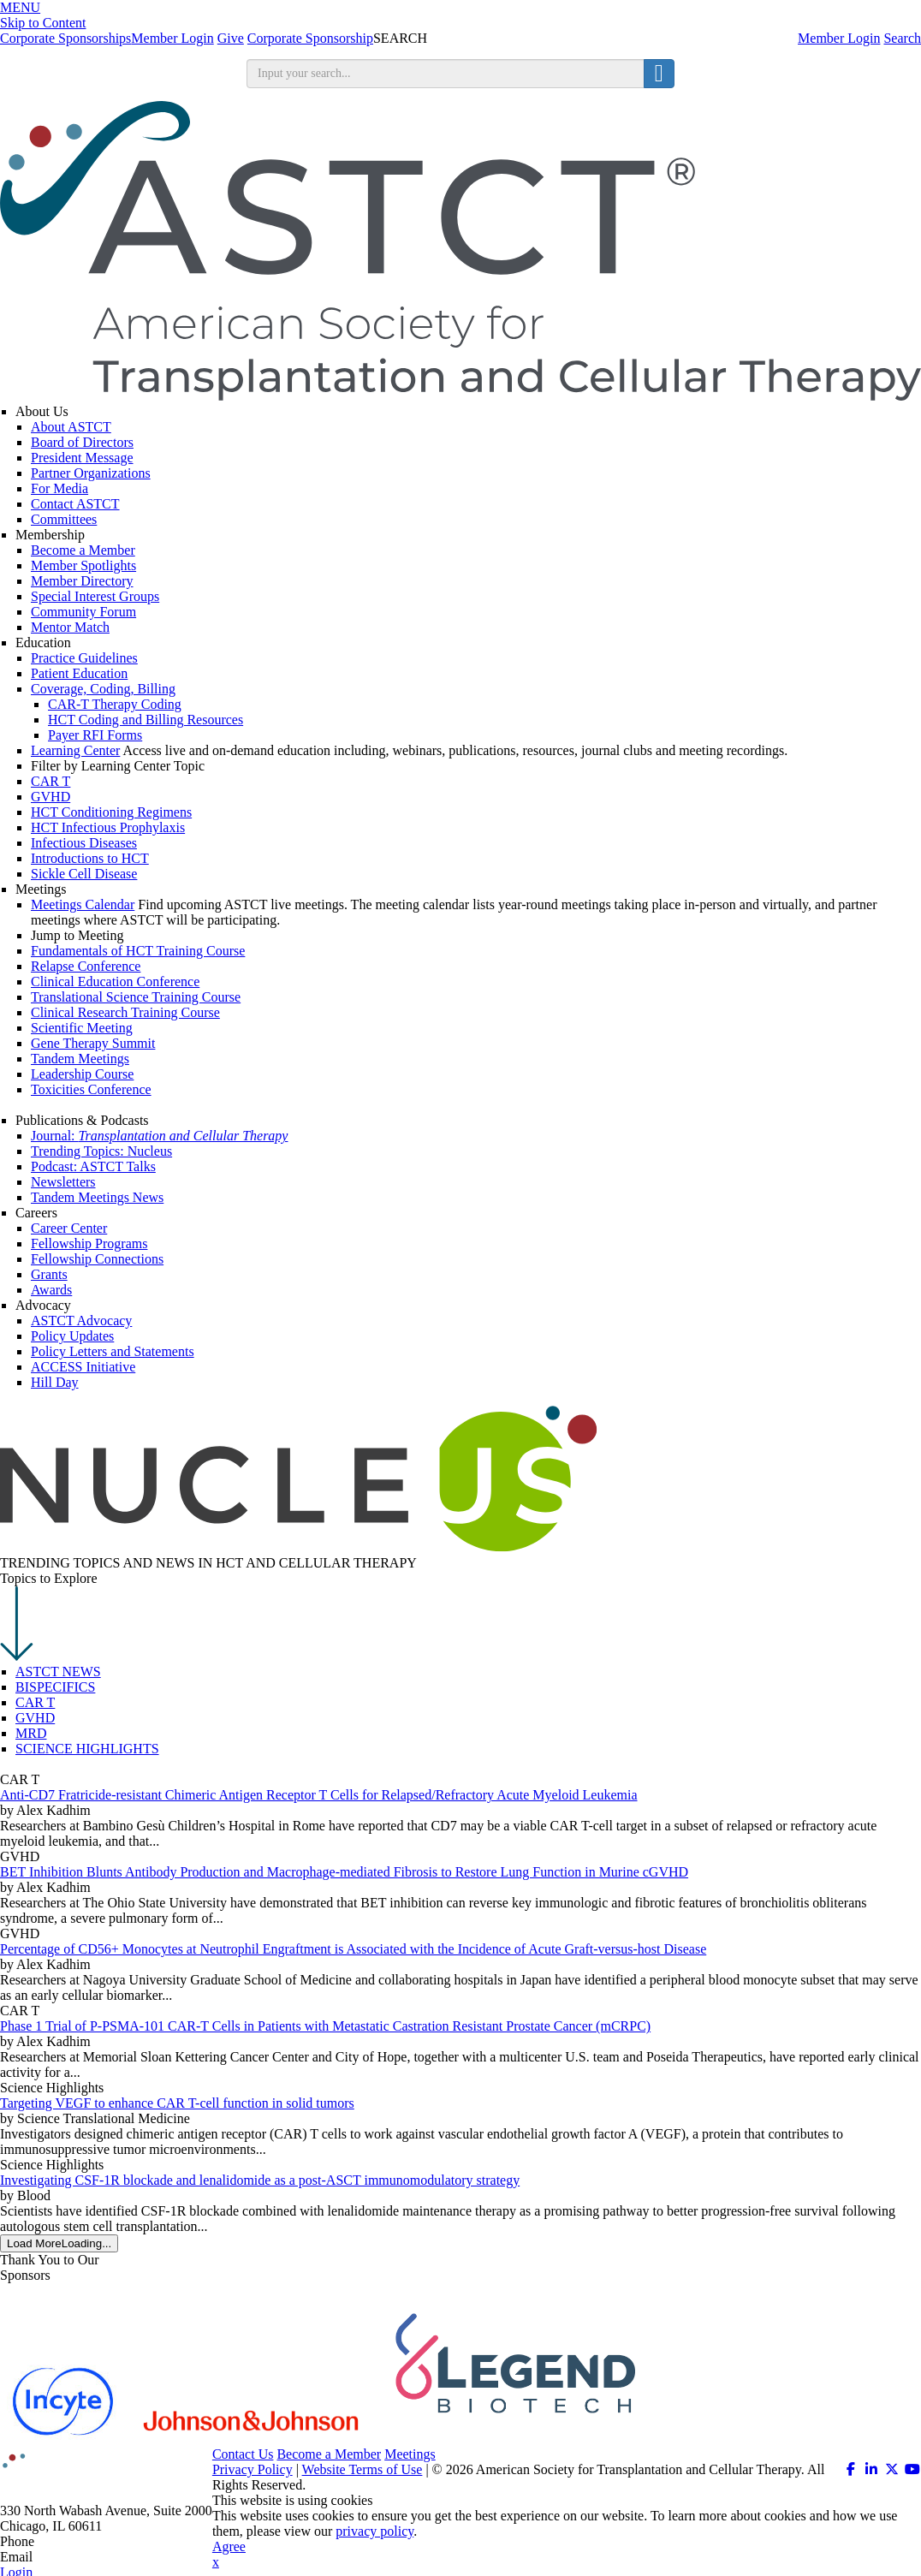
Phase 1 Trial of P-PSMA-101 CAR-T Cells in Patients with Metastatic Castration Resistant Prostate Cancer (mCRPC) (325, 2026)
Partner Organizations (91, 473)
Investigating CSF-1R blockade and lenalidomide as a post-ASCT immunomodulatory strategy (260, 2180)
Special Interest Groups (95, 596)
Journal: (159, 1135)
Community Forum (83, 611)
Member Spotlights (83, 565)
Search (902, 38)
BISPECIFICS (55, 1687)
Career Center (69, 1228)
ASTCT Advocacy (81, 1320)
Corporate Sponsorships (65, 38)
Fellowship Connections (97, 1259)
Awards (51, 1289)
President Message (82, 457)
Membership (50, 534)
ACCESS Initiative (83, 1366)
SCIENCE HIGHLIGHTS (87, 1748)
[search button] (659, 73)
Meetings (41, 889)
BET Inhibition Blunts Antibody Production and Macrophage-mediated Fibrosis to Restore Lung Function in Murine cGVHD (344, 1872)
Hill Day (55, 1382)
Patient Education (79, 673)
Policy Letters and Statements (112, 1351)
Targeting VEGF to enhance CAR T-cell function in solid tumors (177, 2103)
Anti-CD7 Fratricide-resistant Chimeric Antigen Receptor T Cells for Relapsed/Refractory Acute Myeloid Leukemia (319, 1795)
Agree (229, 2546)
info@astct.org (76, 2556)
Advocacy (43, 1305)
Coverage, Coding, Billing (103, 688)
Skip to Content (43, 22)
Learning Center (75, 750)
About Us (41, 411)
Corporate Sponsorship (310, 38)
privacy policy (374, 2531)
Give (230, 38)
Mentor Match (70, 627)
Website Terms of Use (362, 2469)
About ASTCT (71, 426)
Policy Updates (72, 1336)
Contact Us (243, 2454)
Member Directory (82, 581)
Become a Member (83, 550)
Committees (64, 519)
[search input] (446, 73)
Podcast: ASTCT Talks (93, 1166)
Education (43, 642)
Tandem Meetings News (97, 1197)
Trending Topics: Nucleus (101, 1151)
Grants (49, 1274)
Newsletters (63, 1182)
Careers (36, 1212)
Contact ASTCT (75, 504)
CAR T (35, 1702)
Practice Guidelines (84, 658)
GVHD (35, 1717)
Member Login (839, 38)
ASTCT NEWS (58, 1671)
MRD (30, 1733)
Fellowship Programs (89, 1243)
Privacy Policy (252, 2469)
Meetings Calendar (82, 904)
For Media (59, 488)
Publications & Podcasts (82, 1120)
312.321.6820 (75, 2541)
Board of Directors (82, 442)
